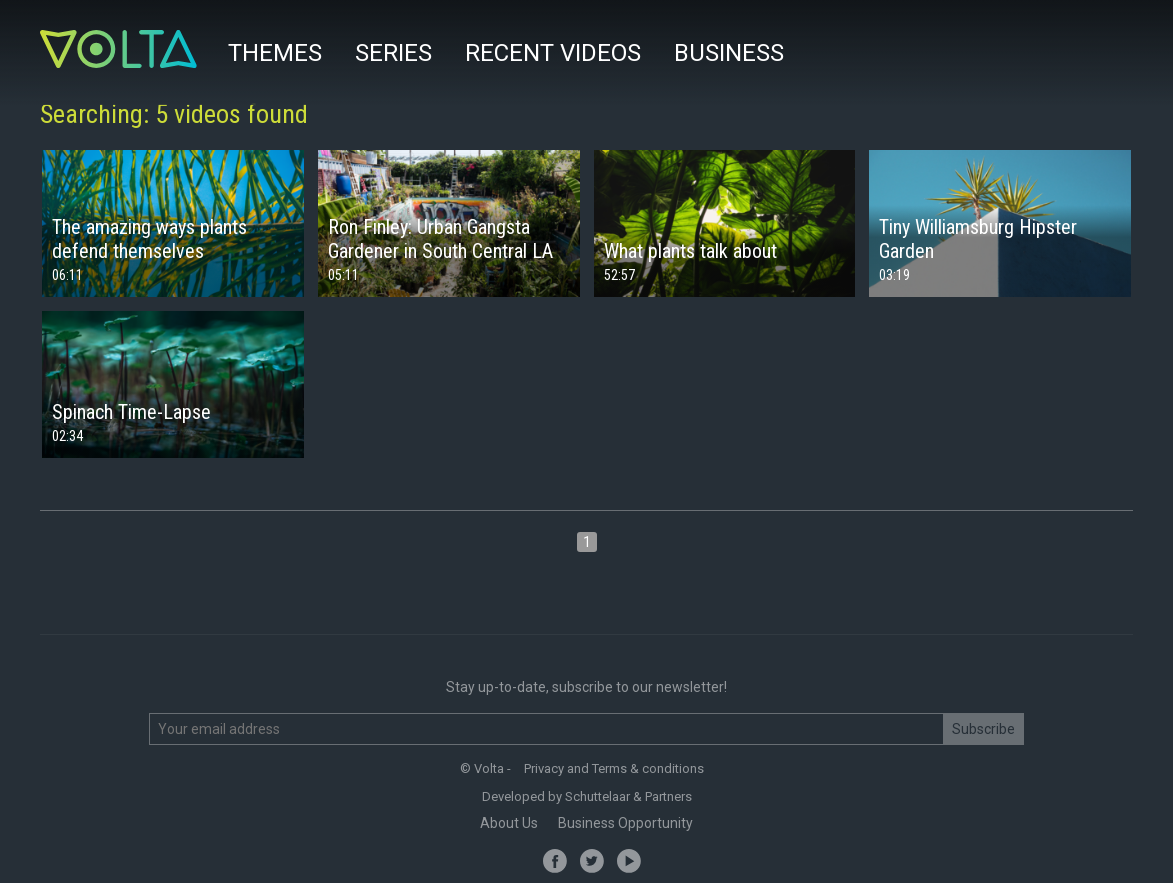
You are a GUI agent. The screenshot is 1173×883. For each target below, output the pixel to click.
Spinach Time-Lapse (131, 412)
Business (729, 53)
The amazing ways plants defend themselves (149, 239)
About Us (509, 823)
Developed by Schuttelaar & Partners (587, 796)
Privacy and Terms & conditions (614, 768)
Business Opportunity (625, 823)
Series (393, 53)
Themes (275, 53)
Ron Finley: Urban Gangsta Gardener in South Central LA (440, 239)
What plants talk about (690, 251)
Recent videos (553, 53)
